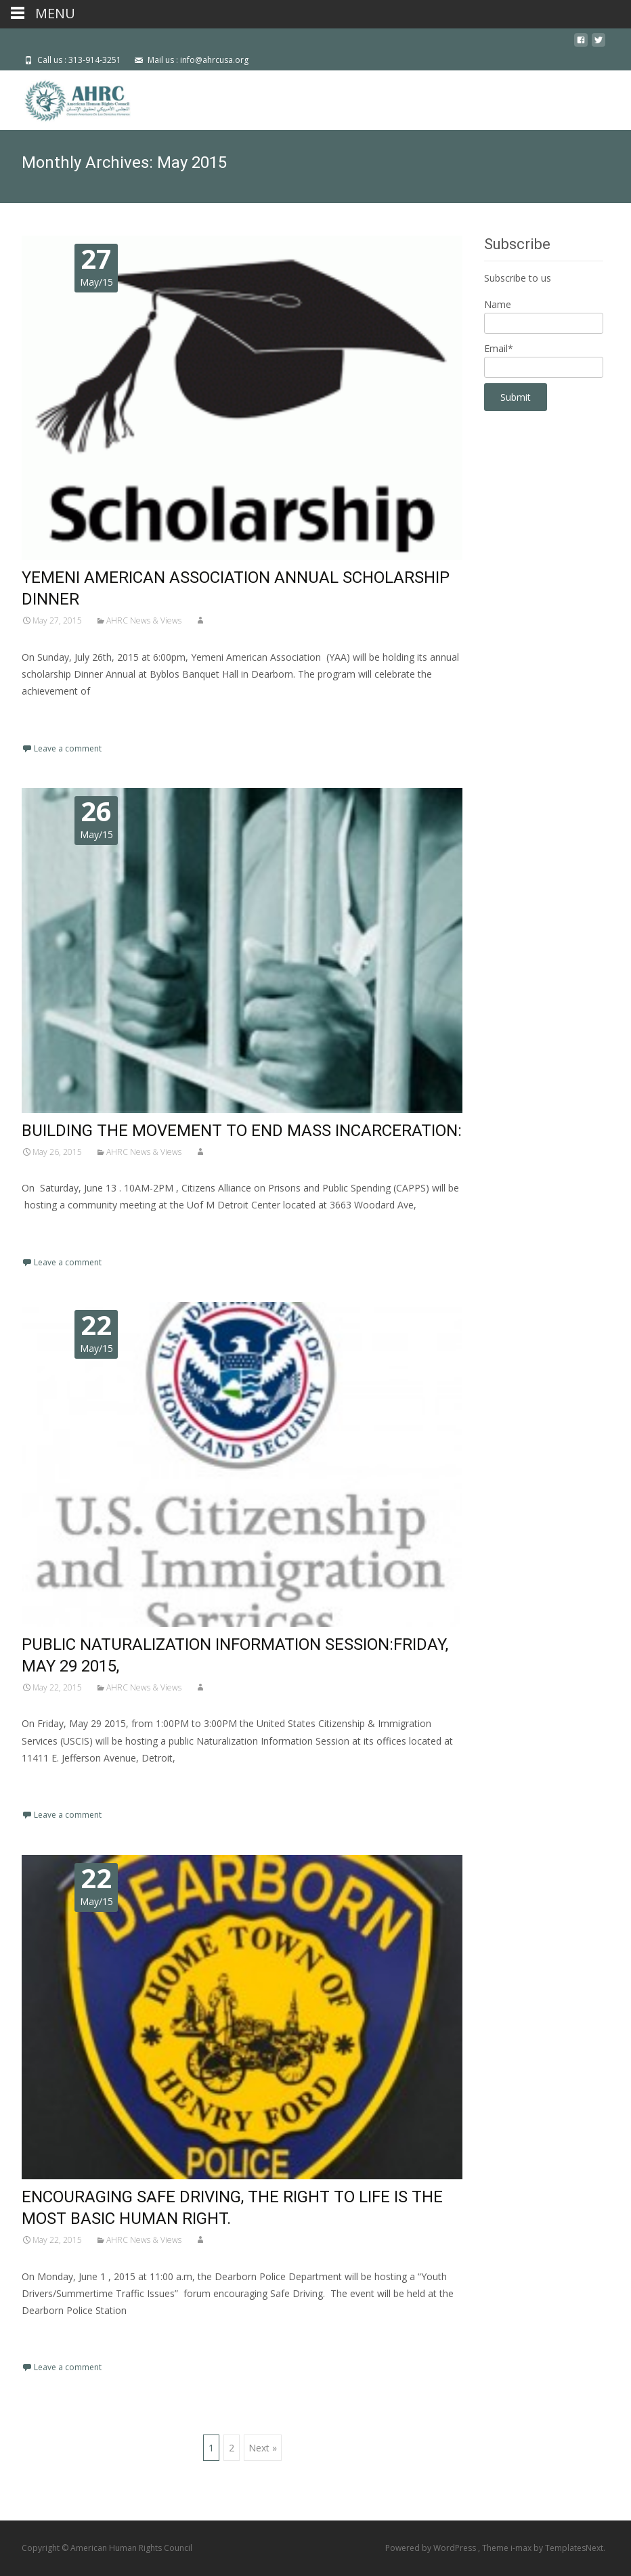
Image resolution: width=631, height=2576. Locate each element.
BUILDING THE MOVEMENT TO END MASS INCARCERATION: (242, 1130)
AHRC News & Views (143, 620)
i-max (522, 2548)
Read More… (52, 716)
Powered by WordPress (431, 2548)
